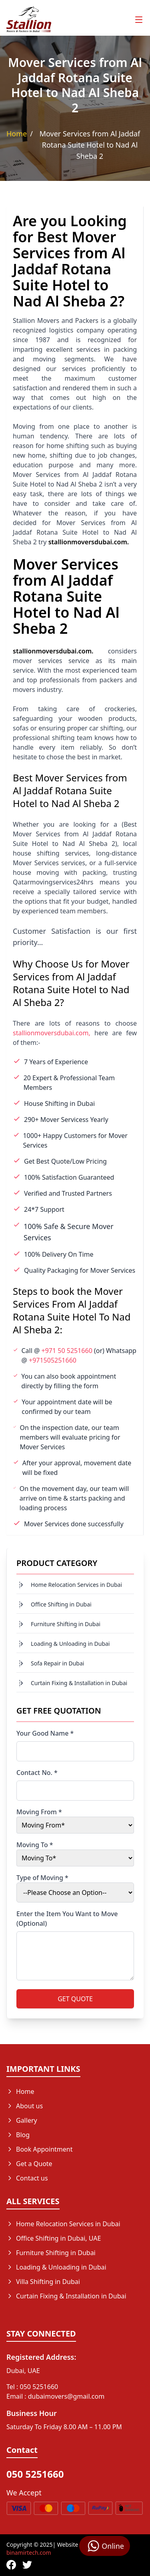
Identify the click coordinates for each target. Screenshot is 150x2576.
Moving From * (39, 1811)
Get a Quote (29, 2163)
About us (24, 2105)
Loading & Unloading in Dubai (70, 1643)
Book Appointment (39, 2149)
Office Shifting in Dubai (61, 1604)
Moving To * (34, 1844)
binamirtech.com (28, 2552)
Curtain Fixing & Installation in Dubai (79, 1683)
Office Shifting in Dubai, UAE (53, 2238)
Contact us (27, 2178)
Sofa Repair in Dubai (57, 1663)
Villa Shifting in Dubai (43, 2281)
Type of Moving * (42, 1877)
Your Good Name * (45, 1733)
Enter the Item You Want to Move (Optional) (67, 1918)
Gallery (21, 2120)
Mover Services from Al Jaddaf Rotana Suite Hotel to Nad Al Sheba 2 (90, 145)
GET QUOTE (75, 1998)
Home (16, 133)
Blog (18, 2134)
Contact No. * (37, 1772)
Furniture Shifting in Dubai (65, 1624)
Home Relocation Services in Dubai (76, 1584)
